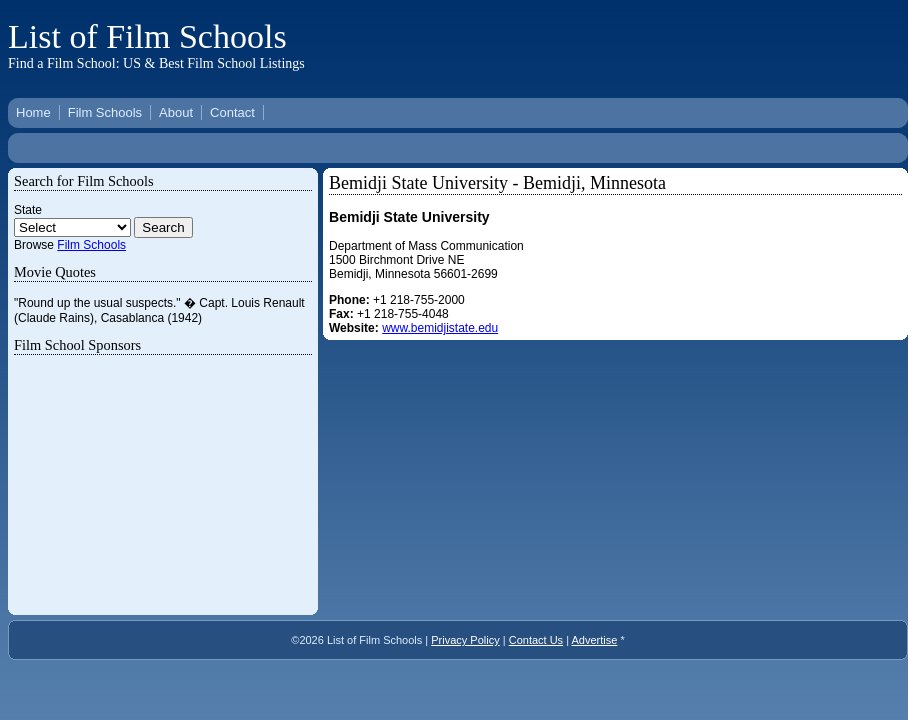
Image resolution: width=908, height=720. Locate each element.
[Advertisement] (617, 43)
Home (33, 112)
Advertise (595, 640)
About (176, 112)
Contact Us (536, 640)
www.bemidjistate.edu (440, 328)
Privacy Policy (465, 640)
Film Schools (105, 112)
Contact (232, 112)
